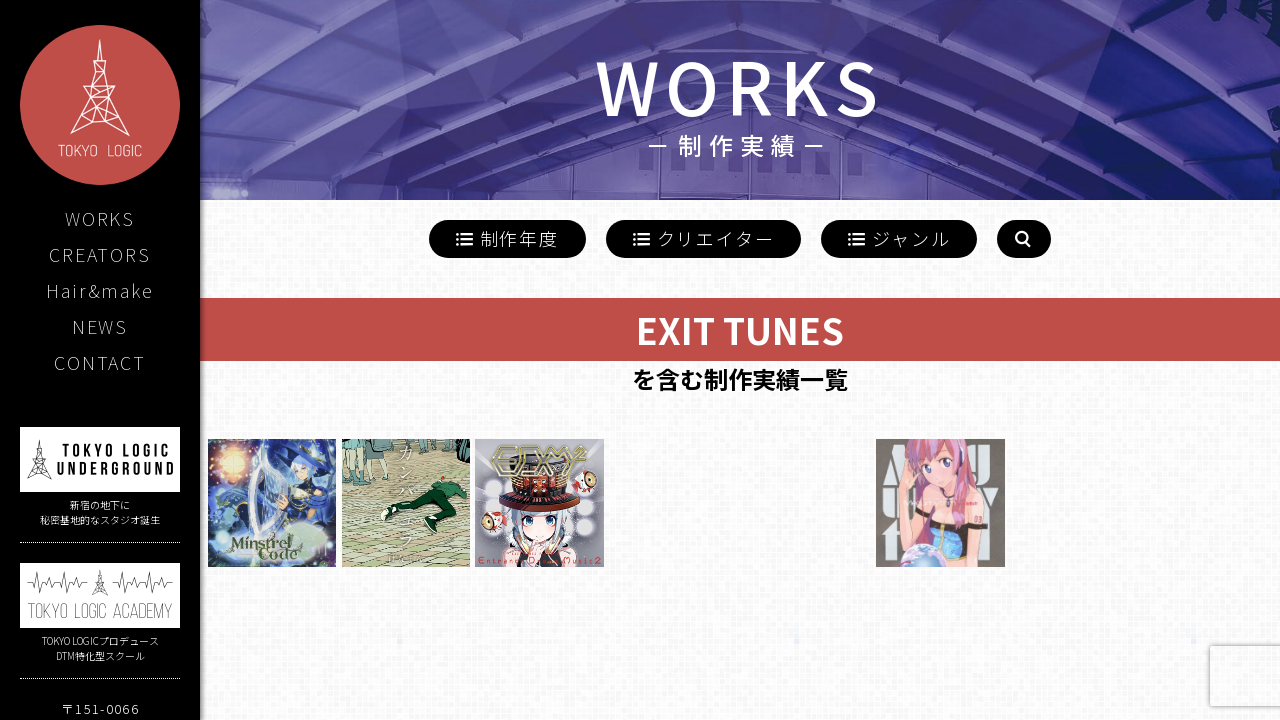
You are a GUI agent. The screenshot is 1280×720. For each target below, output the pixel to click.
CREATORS (99, 254)
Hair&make (99, 290)
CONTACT (100, 362)
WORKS (100, 218)
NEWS (100, 326)
